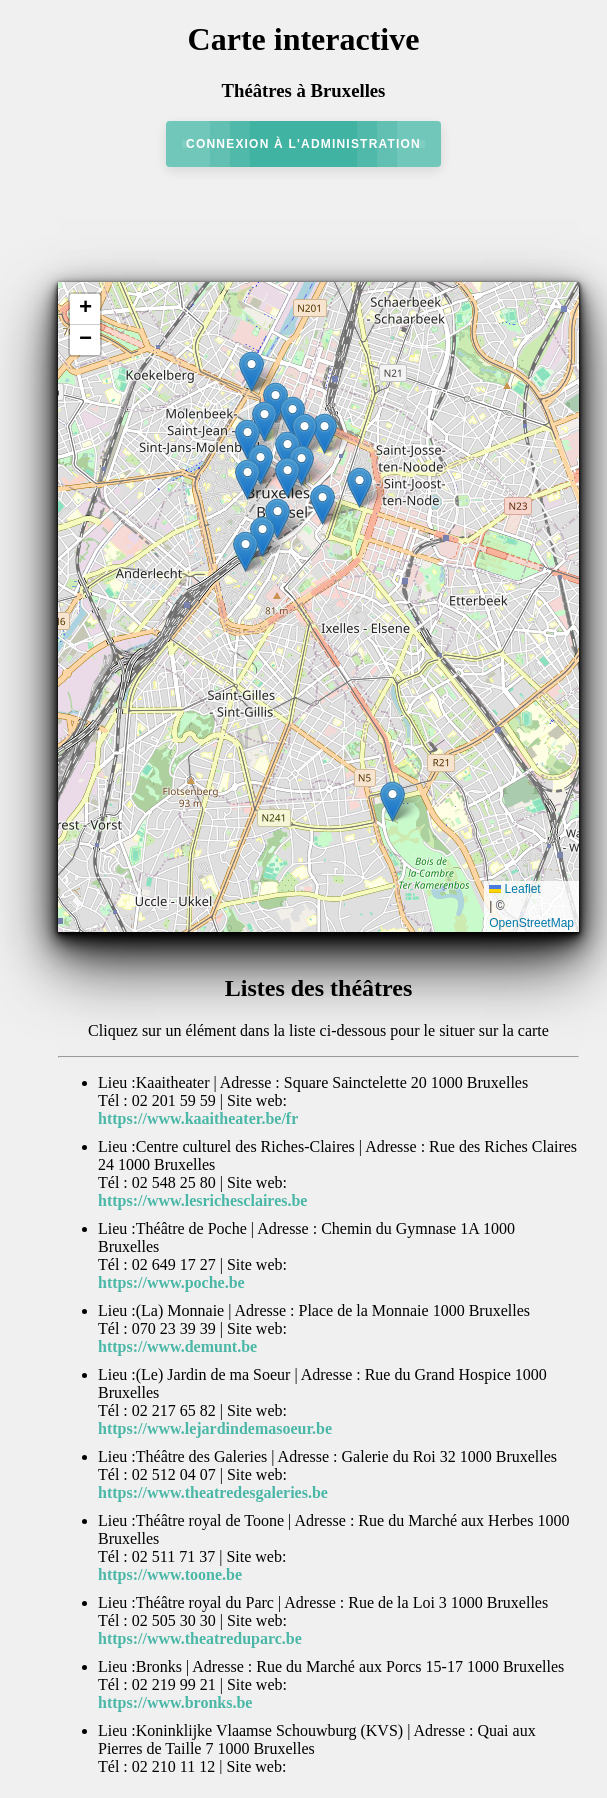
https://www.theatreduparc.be (200, 1638)
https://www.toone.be (170, 1574)
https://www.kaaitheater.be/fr (198, 1118)
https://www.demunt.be (177, 1346)
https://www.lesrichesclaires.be (202, 1200)
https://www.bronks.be (175, 1702)
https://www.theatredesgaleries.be (213, 1492)
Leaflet (514, 889)
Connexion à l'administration (303, 144)
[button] (251, 371)
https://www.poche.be (171, 1282)
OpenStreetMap (531, 923)
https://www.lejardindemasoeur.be (215, 1428)
